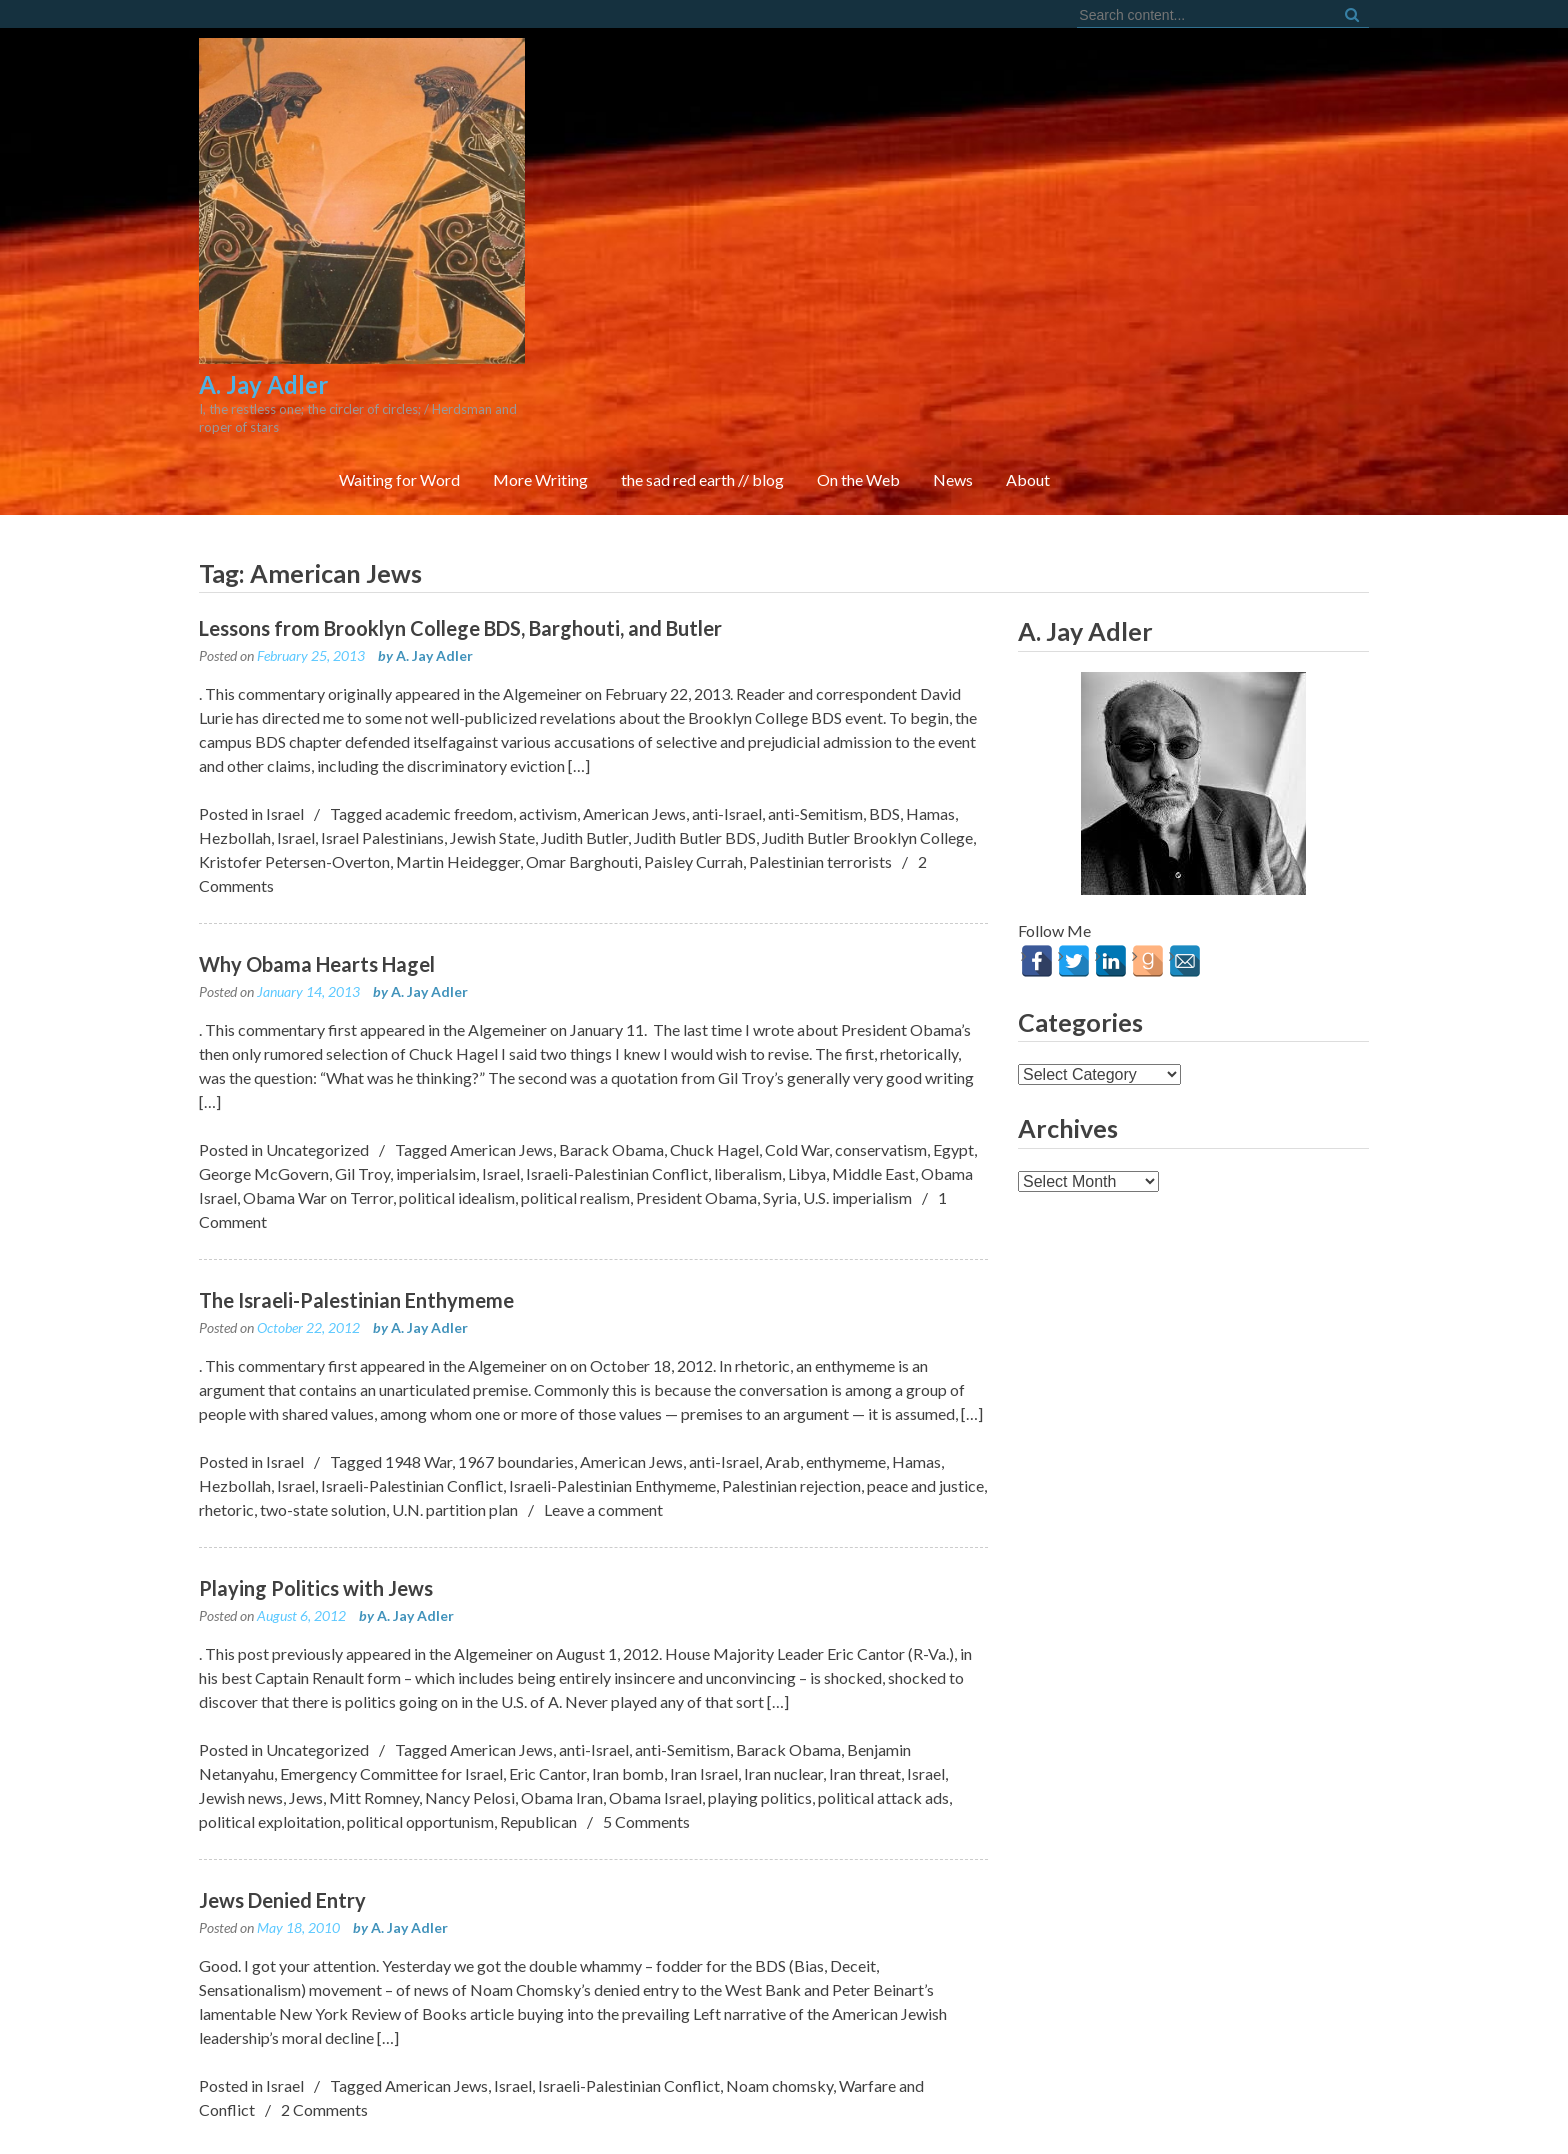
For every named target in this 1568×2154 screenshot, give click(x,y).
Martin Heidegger (458, 759)
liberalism (748, 1071)
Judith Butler (584, 735)
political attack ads (883, 1695)
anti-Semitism (815, 711)
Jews (306, 1695)
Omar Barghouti (582, 759)
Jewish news (241, 1695)
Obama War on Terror (318, 1095)
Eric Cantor (547, 1671)
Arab (782, 1359)
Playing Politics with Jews (316, 1486)
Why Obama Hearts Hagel (317, 862)
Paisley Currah (693, 759)
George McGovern (264, 1071)
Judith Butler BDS (695, 735)
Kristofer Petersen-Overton (294, 759)
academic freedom (449, 711)
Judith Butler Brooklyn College (867, 735)
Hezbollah (235, 735)
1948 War (418, 1359)
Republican (538, 1719)
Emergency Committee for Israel (391, 1671)
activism (548, 711)
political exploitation (270, 1719)
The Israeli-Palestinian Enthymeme (356, 1198)
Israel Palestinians (382, 735)
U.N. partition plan (455, 1407)
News (1248, 219)
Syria (780, 1095)
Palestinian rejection (791, 1383)
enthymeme (846, 1359)
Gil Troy (362, 1071)
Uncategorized (317, 1047)
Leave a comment (603, 1407)
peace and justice (925, 1383)
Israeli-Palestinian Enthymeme (612, 1383)
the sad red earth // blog (997, 219)
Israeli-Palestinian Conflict (617, 1071)
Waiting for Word (694, 219)
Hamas (930, 711)
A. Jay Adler (434, 553)
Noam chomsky (779, 1983)
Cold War (797, 1047)
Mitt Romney (374, 1695)
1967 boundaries (516, 1359)
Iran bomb (628, 1671)
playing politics (760, 1695)
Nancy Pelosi (470, 1695)
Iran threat (865, 1671)
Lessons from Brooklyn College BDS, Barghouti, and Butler (460, 526)
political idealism (457, 1095)
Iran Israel (704, 1671)
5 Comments (646, 1719)
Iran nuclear (783, 1671)
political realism (575, 1095)
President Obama (696, 1095)
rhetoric (226, 1407)
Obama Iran (562, 1695)
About (1323, 219)
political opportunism (420, 1719)
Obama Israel (655, 1695)
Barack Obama (611, 1047)
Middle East (873, 1071)
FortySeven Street (784, 2114)
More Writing (835, 219)
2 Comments (324, 2007)
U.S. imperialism (857, 1095)
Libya (807, 1071)
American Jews (634, 711)
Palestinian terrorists (820, 759)
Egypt (953, 1047)
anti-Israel (727, 711)
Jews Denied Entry (282, 1798)
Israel (285, 711)
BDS (884, 711)
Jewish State (492, 735)
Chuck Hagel (714, 1047)
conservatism (881, 1047)
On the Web (1153, 219)
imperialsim (436, 1071)
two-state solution (323, 1407)
